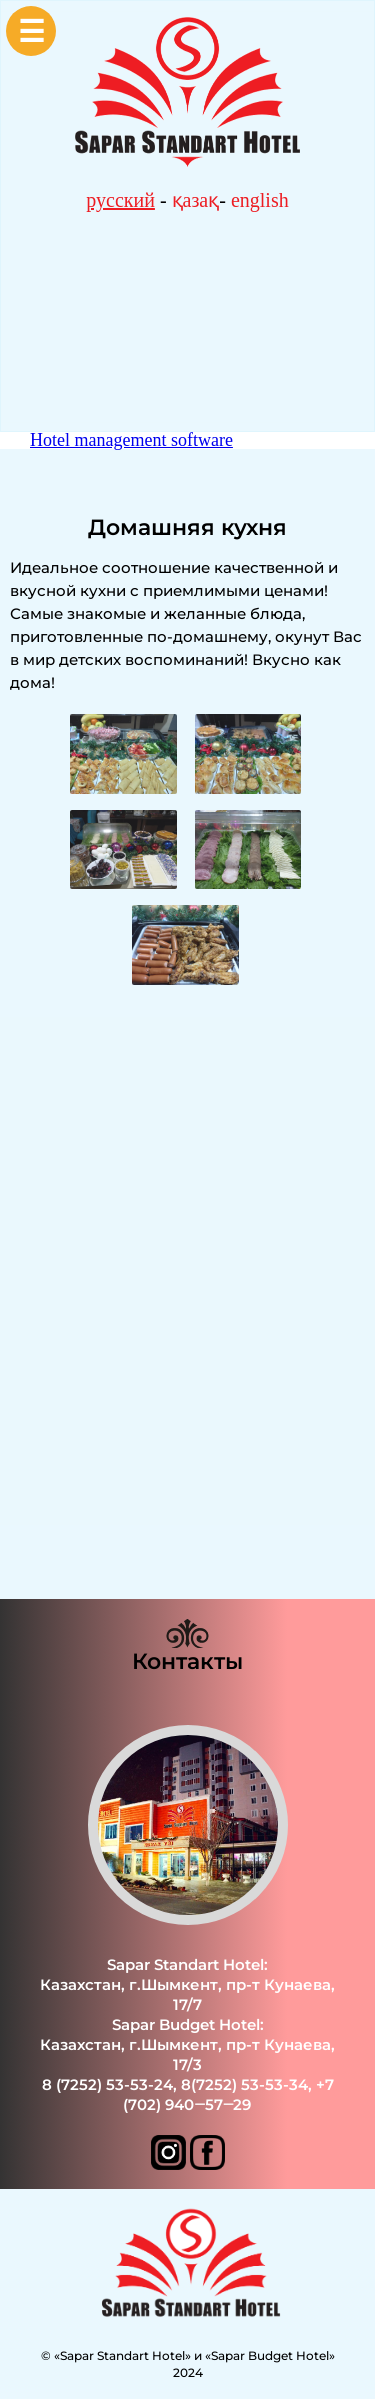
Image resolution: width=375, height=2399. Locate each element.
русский (120, 200)
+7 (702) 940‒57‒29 (228, 2094)
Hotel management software (131, 440)
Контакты (187, 1661)
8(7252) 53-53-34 (244, 2084)
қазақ (196, 200)
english (260, 200)
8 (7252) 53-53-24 (107, 2084)
